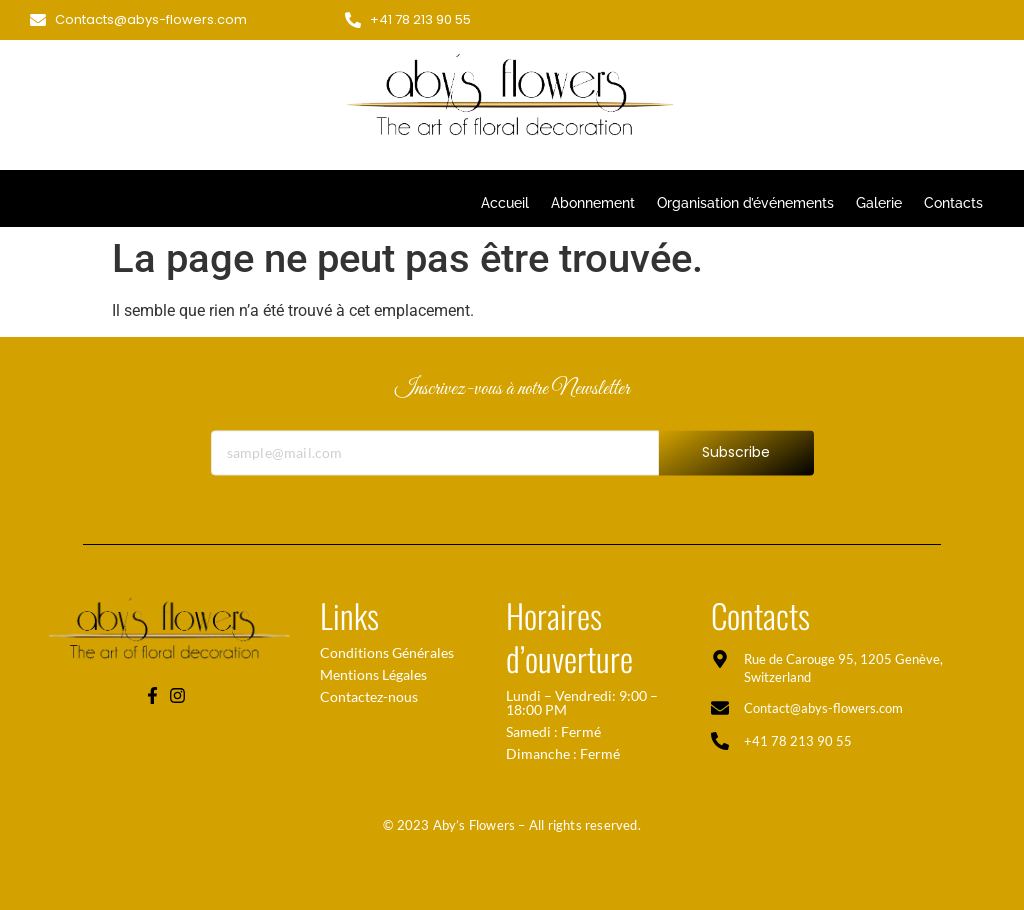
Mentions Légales (373, 674)
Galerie (879, 203)
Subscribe (736, 462)
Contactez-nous (369, 696)
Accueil (505, 203)
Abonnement (593, 203)
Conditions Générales (387, 652)
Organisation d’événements (745, 203)
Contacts (953, 203)
